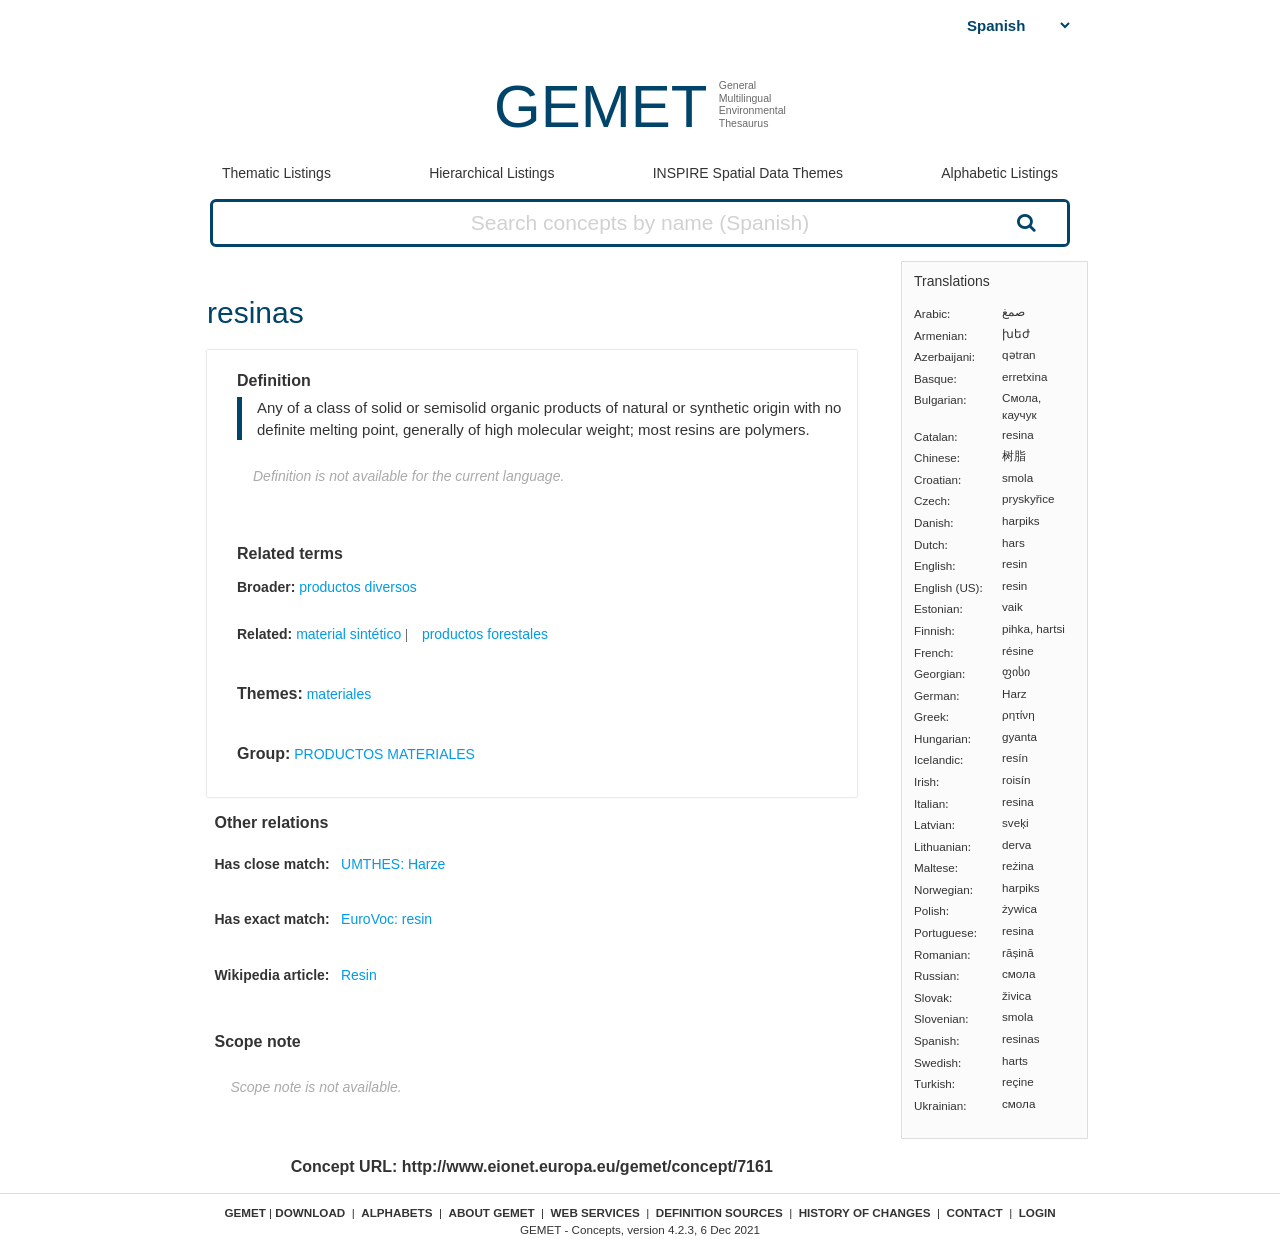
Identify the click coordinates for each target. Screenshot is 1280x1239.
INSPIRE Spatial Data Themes (748, 173)
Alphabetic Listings (999, 173)
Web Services (595, 1212)
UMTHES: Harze (393, 864)
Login (1037, 1212)
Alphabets (396, 1212)
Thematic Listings (276, 173)
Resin (359, 975)
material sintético (348, 634)
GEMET (600, 106)
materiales (339, 694)
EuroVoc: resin (386, 919)
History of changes (865, 1212)
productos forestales (485, 634)
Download (310, 1212)
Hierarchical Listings (491, 173)
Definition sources (719, 1212)
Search (1024, 222)
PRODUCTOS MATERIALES (384, 754)
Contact (975, 1212)
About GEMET (492, 1212)
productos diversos (358, 587)
